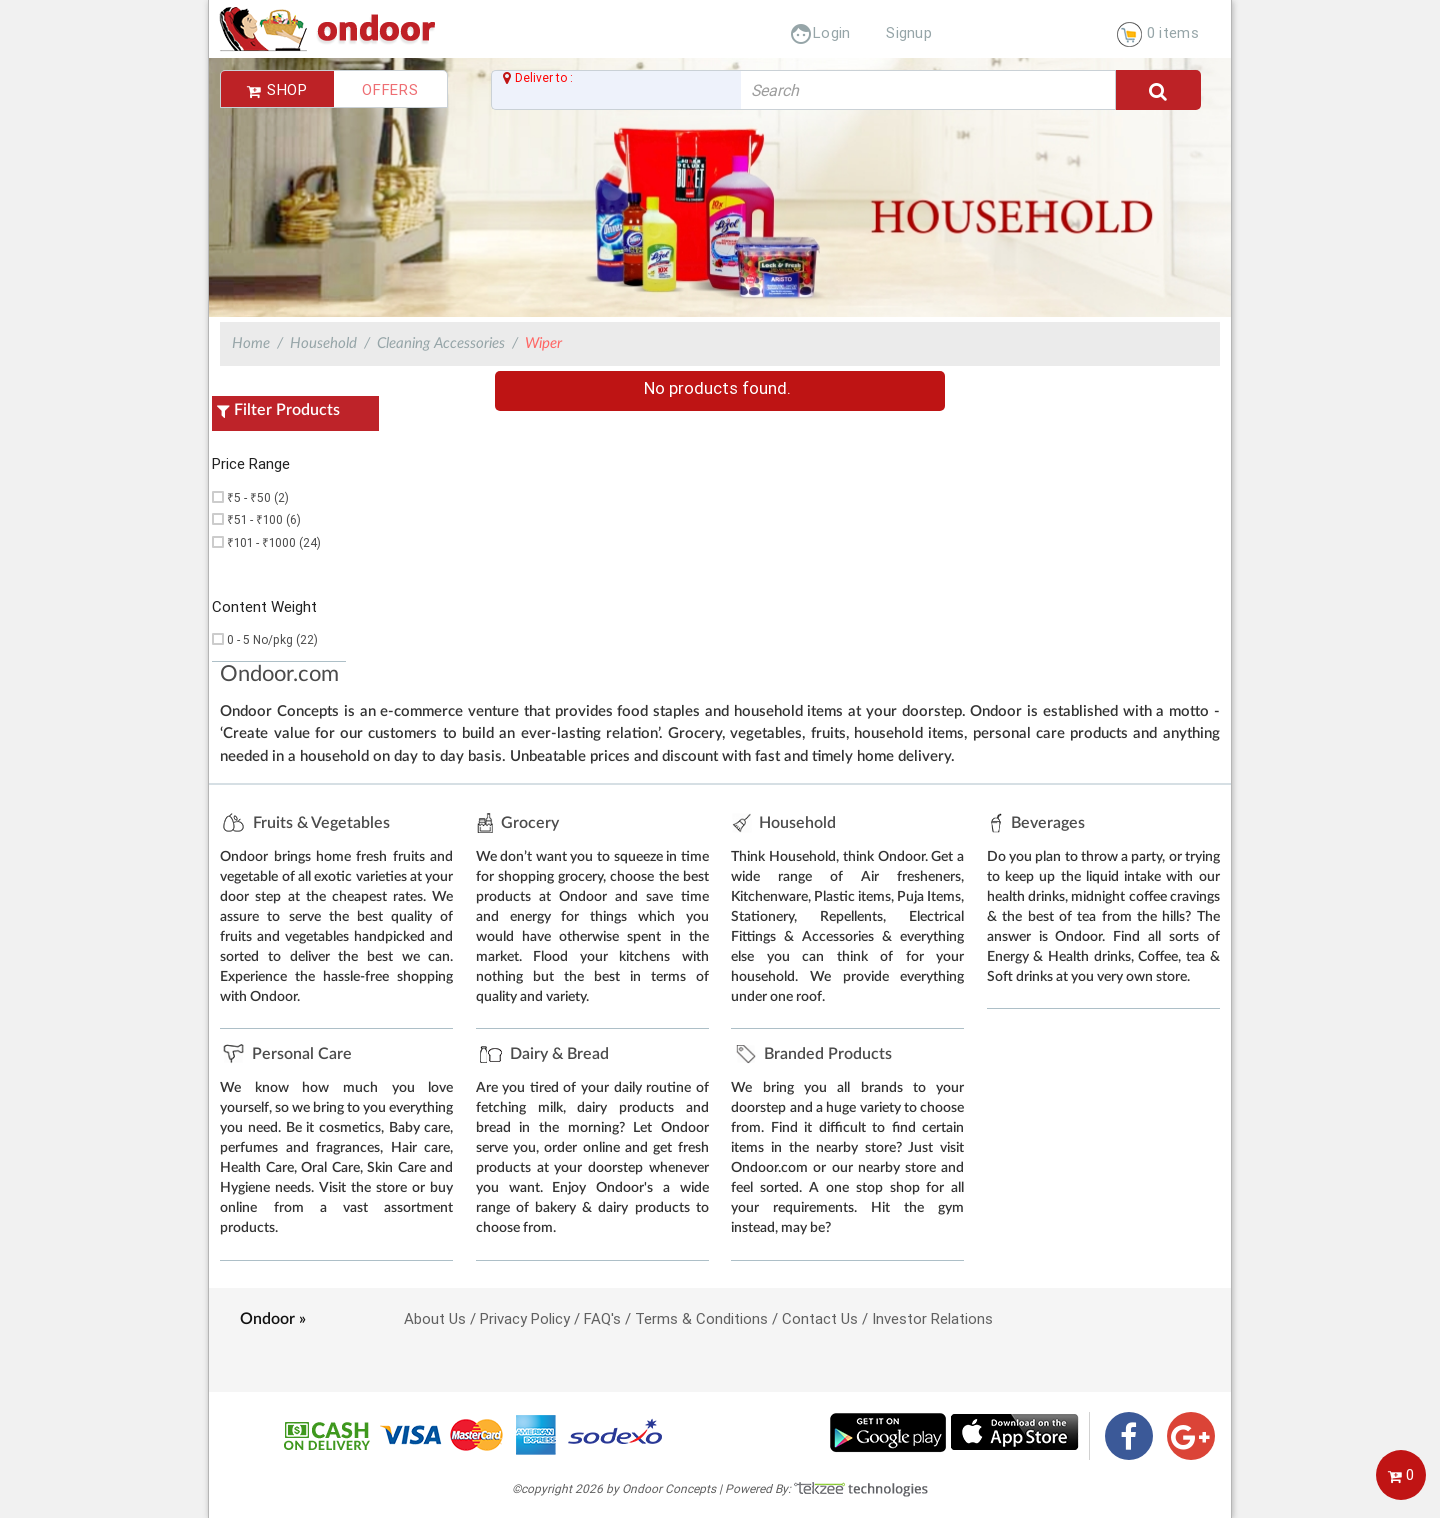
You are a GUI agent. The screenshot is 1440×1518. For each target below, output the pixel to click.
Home (251, 343)
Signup (909, 32)
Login (820, 32)
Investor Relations (932, 1318)
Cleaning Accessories (441, 343)
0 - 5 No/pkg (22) (272, 639)
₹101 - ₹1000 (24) (274, 542)
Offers (390, 89)
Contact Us (820, 1318)
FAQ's (602, 1318)
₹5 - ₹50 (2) (258, 497)
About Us (435, 1318)
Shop (277, 89)
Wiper (543, 343)
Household (323, 343)
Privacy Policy (525, 1318)
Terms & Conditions (701, 1318)
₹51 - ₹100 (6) (264, 519)
